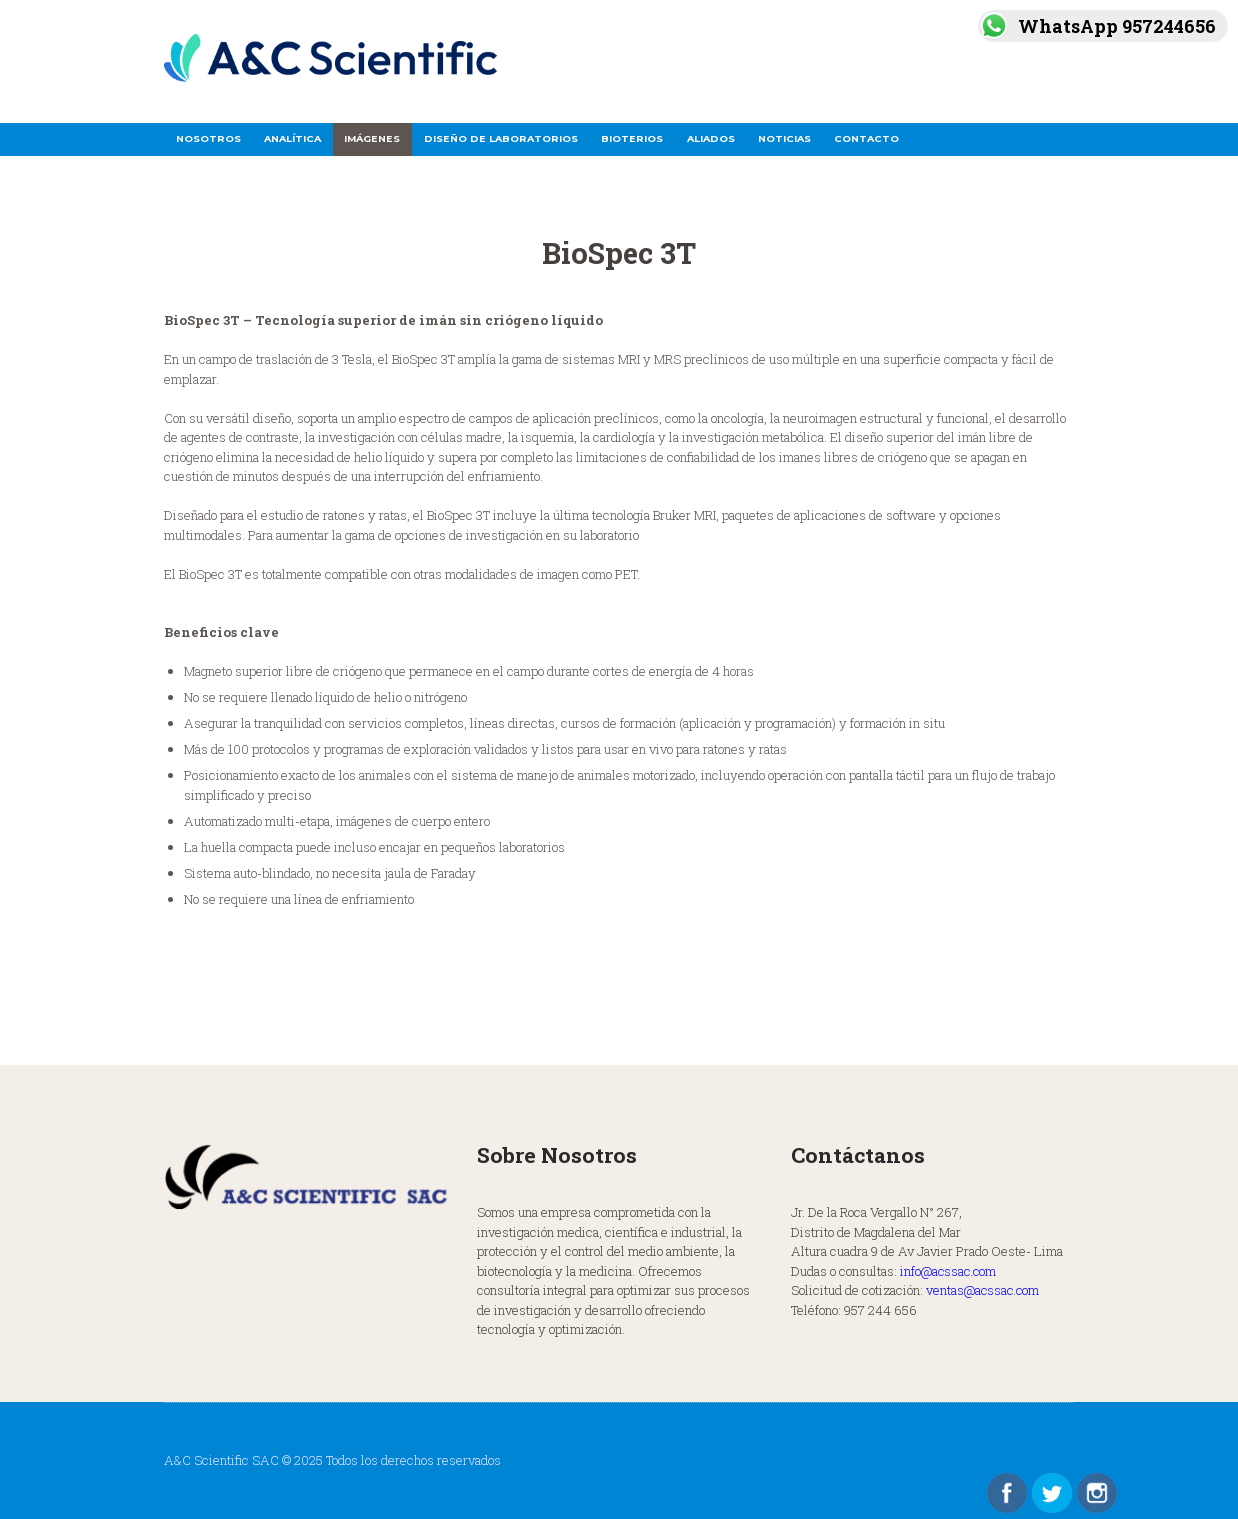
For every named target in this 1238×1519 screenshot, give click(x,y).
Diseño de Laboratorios (501, 138)
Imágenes (372, 138)
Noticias (784, 138)
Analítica (292, 138)
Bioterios (632, 138)
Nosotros (208, 138)
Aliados (711, 138)
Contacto (866, 138)
